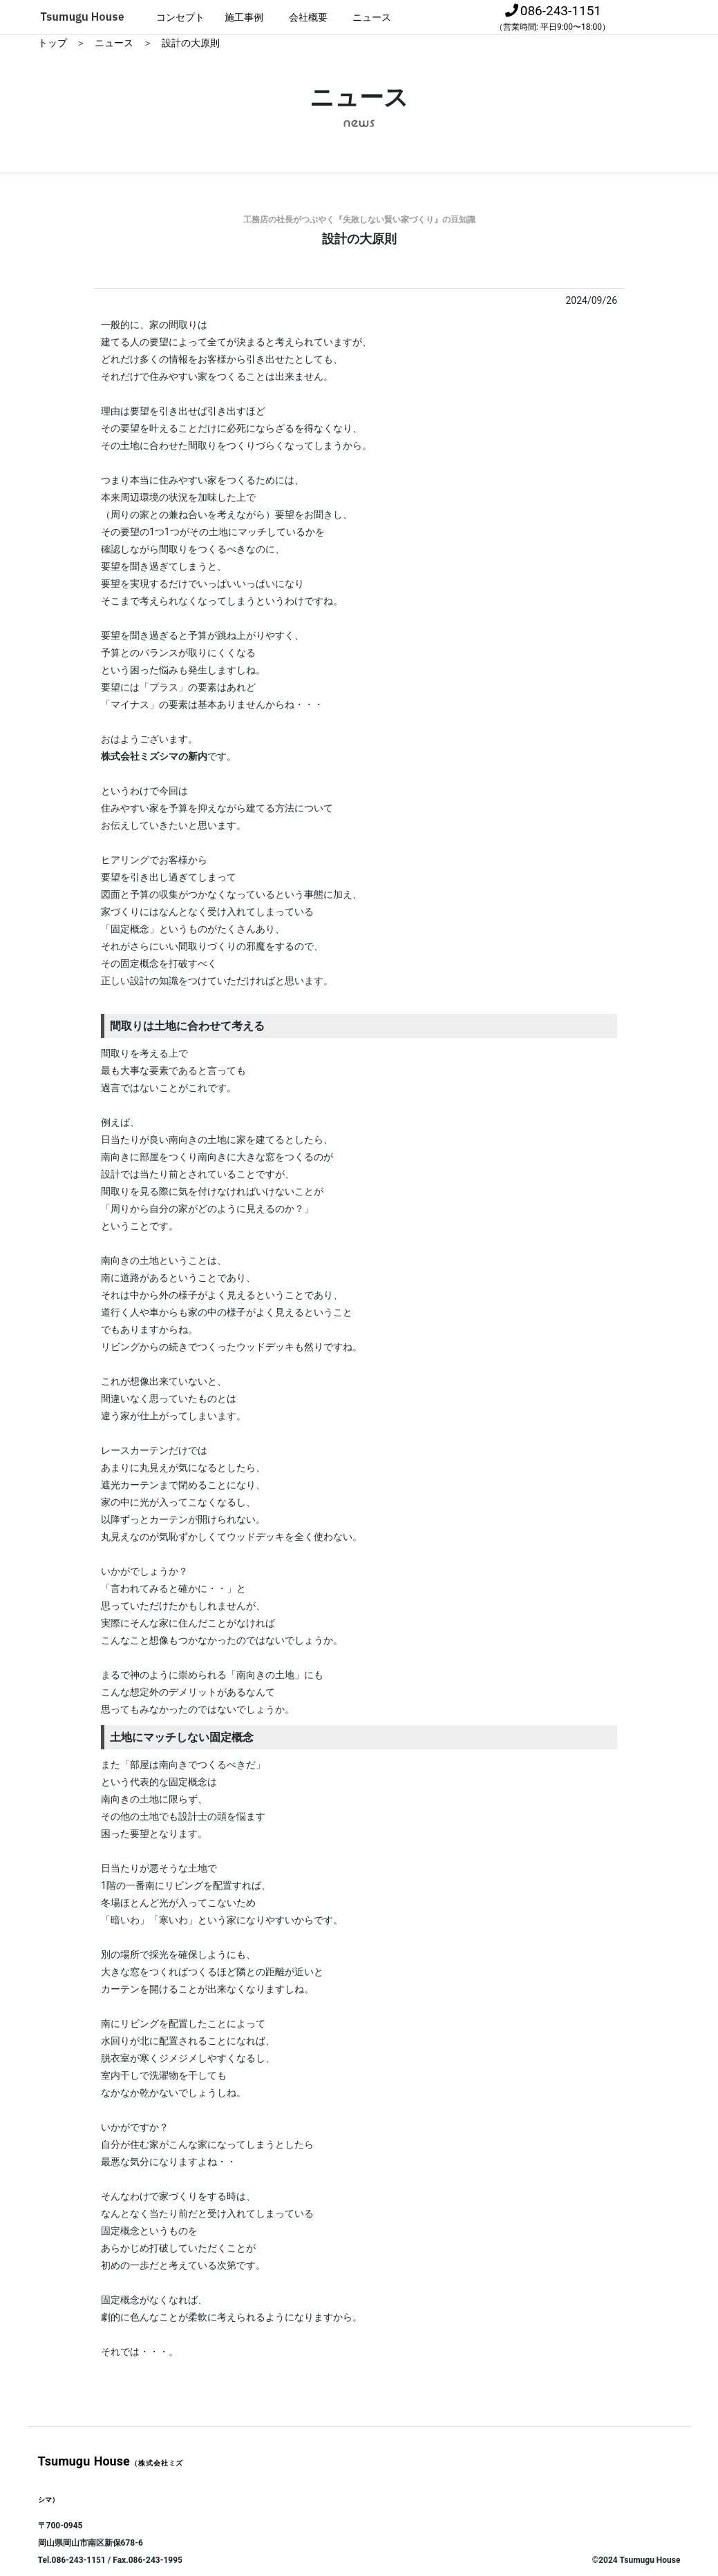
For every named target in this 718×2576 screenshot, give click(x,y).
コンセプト (180, 17)
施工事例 (244, 17)
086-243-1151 (552, 17)
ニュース (371, 17)
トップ (53, 42)
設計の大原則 (191, 42)
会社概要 (308, 17)
